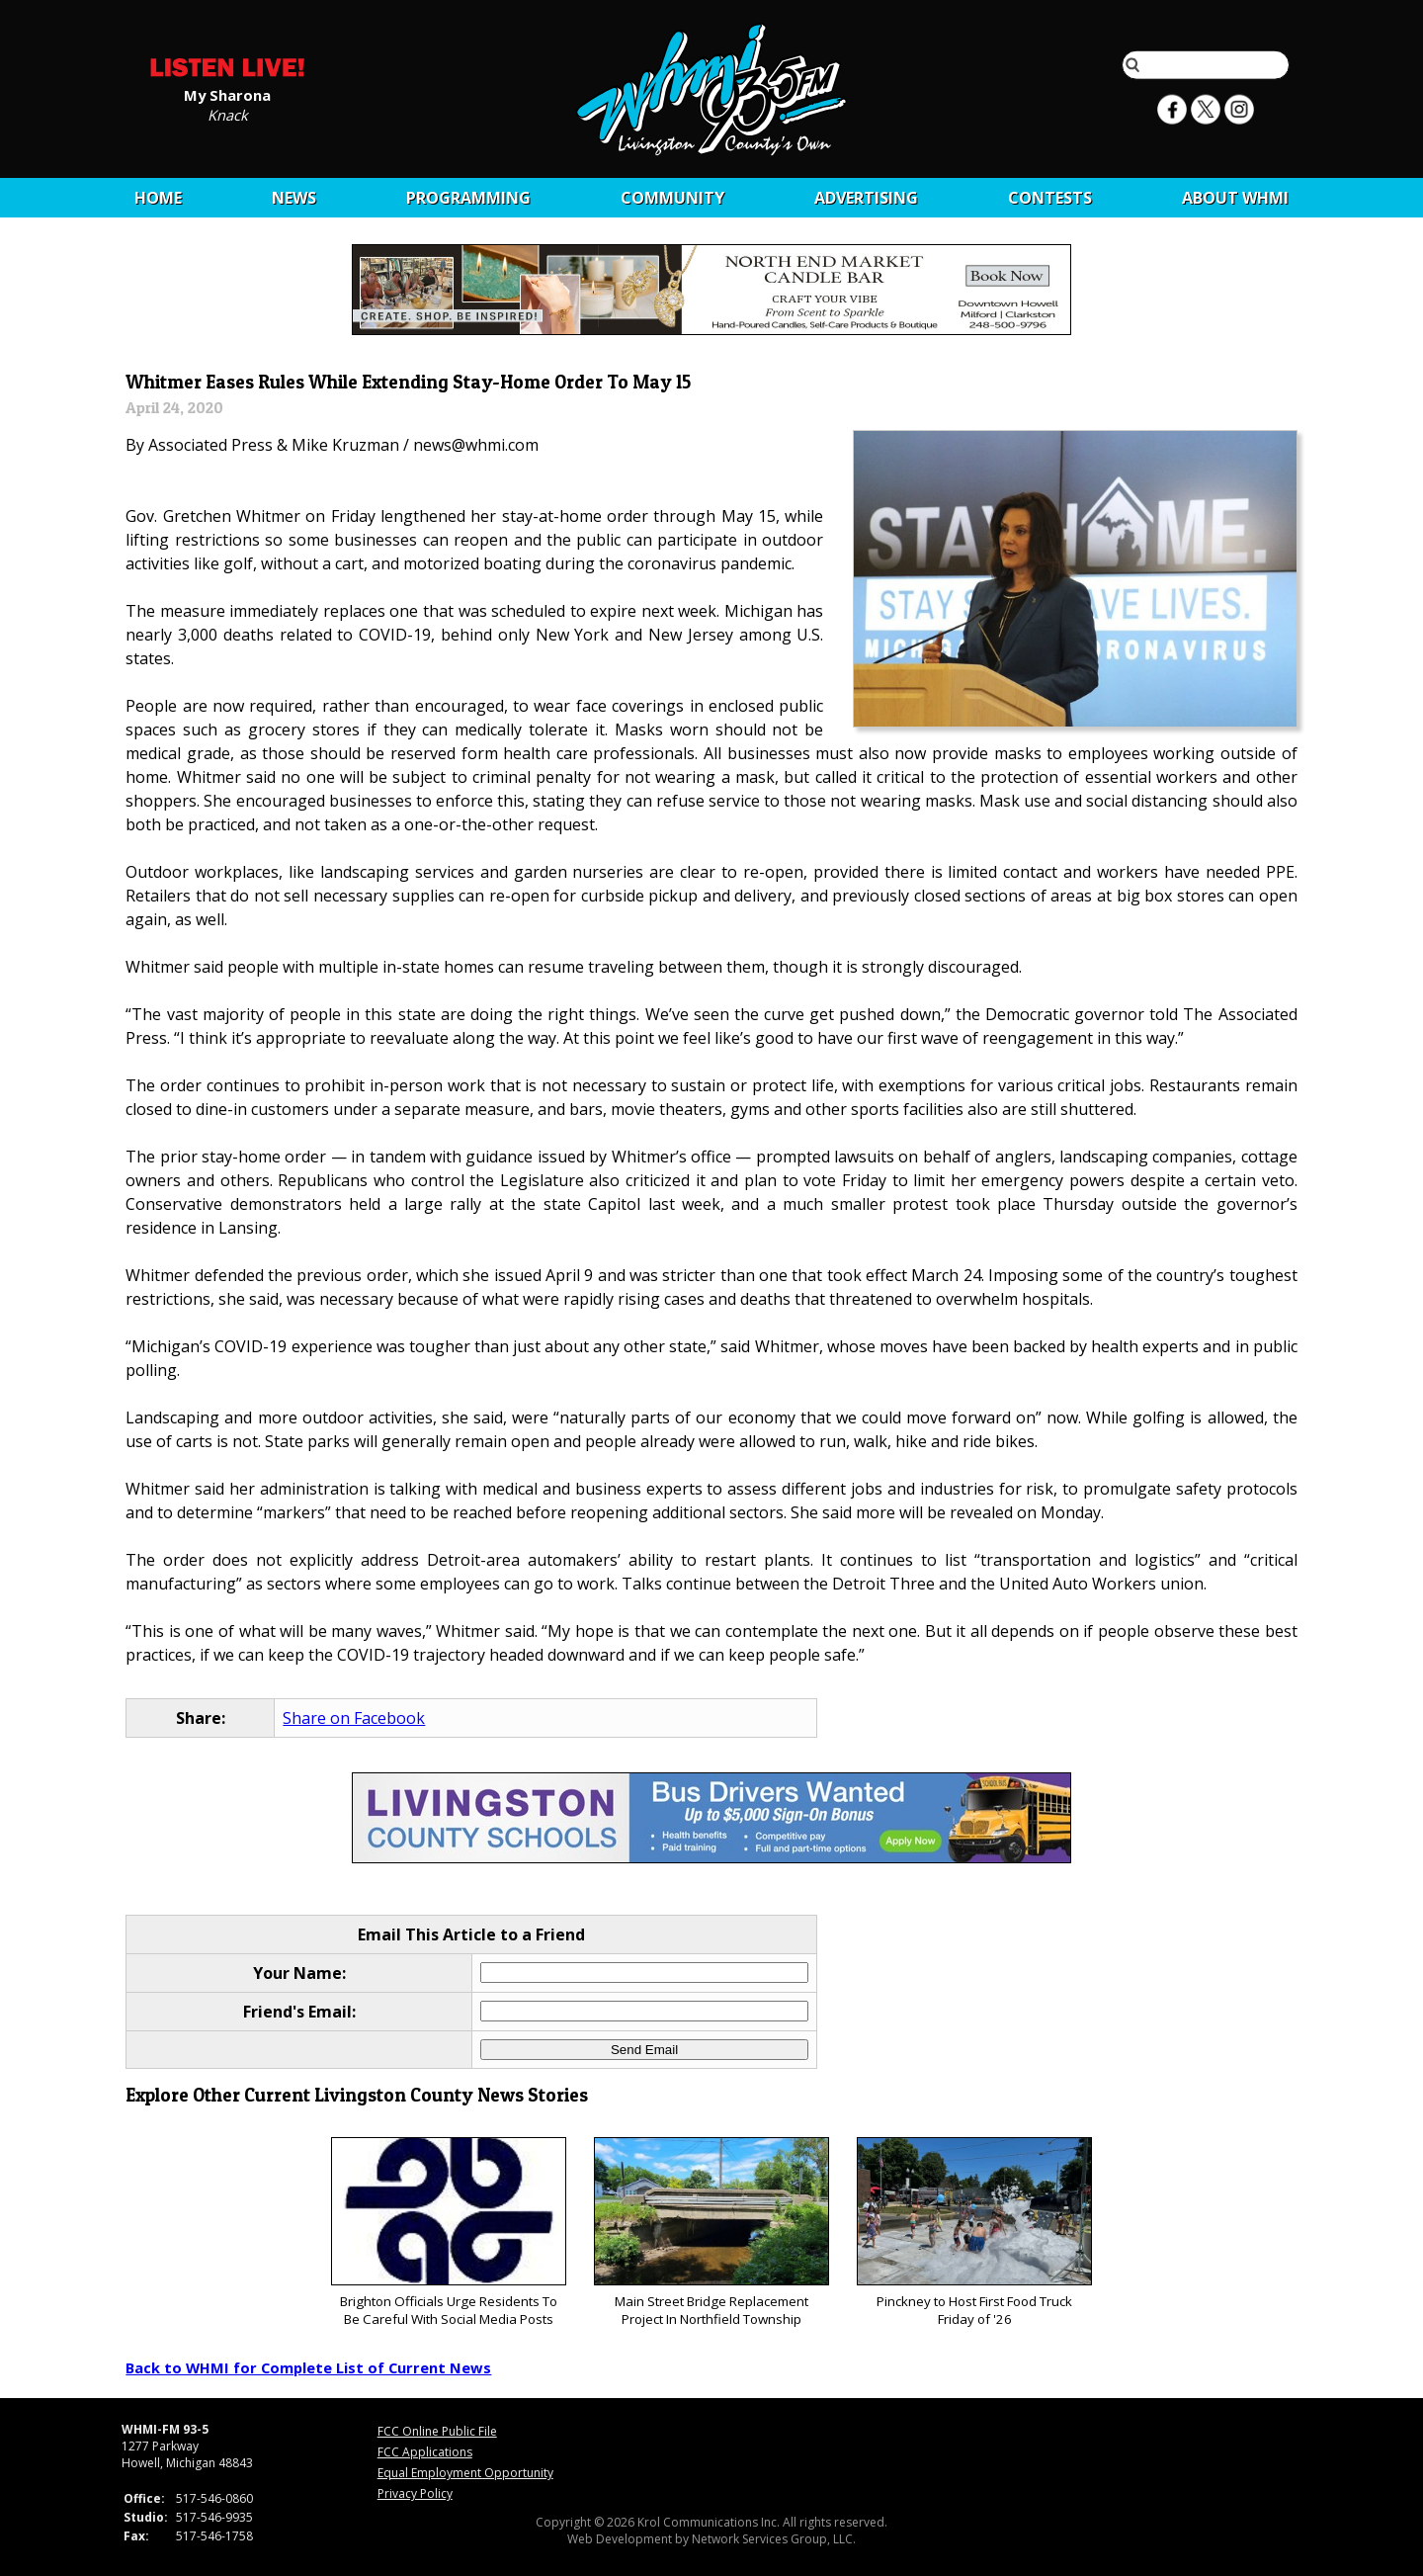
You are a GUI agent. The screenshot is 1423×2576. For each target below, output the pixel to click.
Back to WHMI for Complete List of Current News (308, 2367)
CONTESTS (1050, 198)
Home (158, 198)
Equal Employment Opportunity (465, 2472)
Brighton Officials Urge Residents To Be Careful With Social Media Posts (448, 2232)
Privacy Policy (415, 2493)
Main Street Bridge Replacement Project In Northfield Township (711, 2232)
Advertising (866, 198)
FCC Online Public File (437, 2431)
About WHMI (1235, 198)
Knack (228, 114)
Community (672, 198)
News (294, 198)
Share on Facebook (354, 1718)
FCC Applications (424, 2452)
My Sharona (227, 94)
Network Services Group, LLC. (774, 2539)
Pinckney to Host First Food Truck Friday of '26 (974, 2232)
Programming (468, 198)
